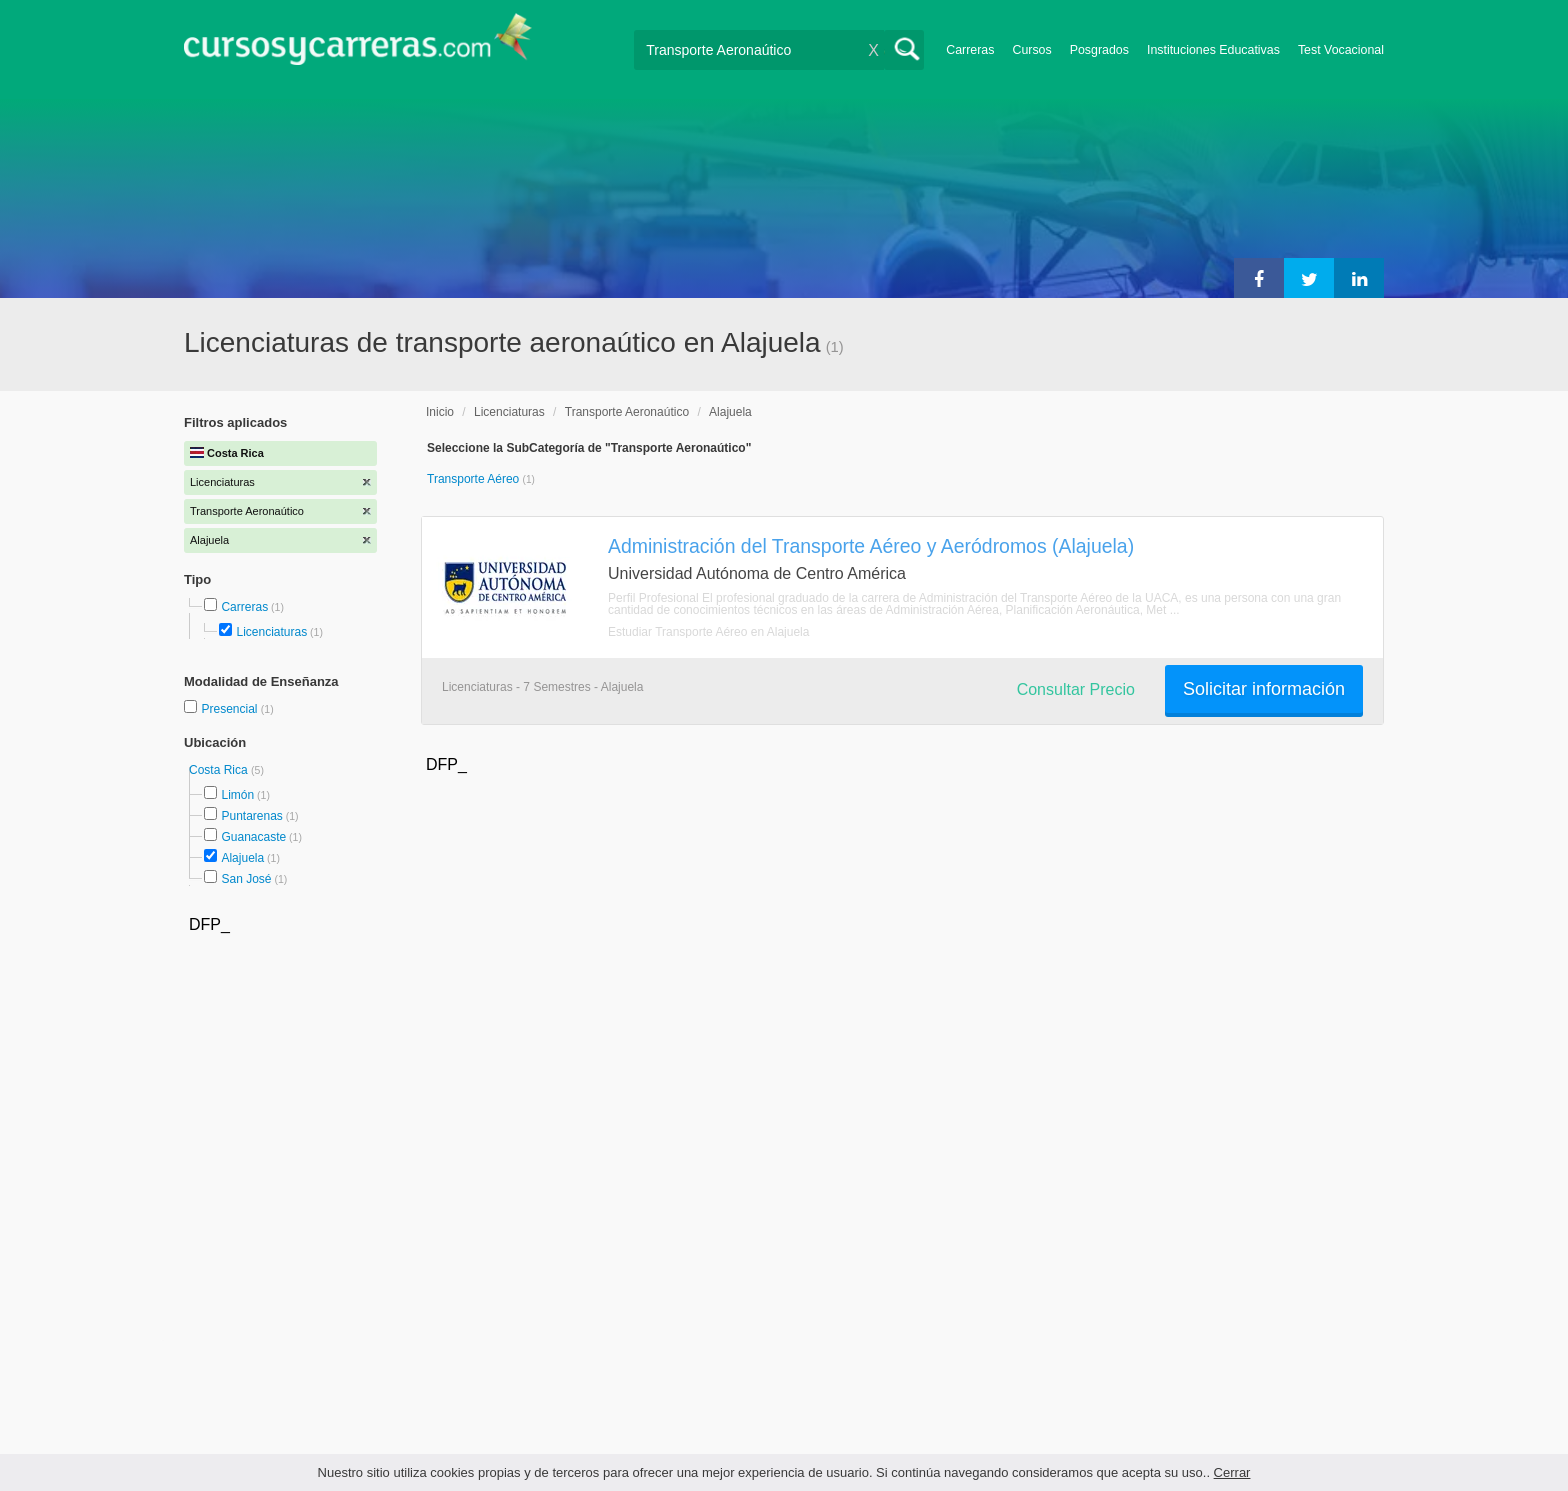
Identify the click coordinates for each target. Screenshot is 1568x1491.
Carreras (970, 50)
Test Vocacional (1341, 50)
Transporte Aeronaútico (627, 412)
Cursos (1031, 50)
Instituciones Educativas (1213, 50)
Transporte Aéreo (475, 479)
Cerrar (1232, 1472)
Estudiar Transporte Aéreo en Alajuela (708, 632)
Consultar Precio (1076, 689)
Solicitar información (1264, 689)
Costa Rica (220, 770)
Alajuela (242, 858)
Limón (237, 795)
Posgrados (1099, 50)
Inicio (440, 412)
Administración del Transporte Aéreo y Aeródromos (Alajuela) (871, 546)
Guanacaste (253, 837)
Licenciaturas (271, 632)
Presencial (230, 709)
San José (246, 879)
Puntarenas (251, 816)
